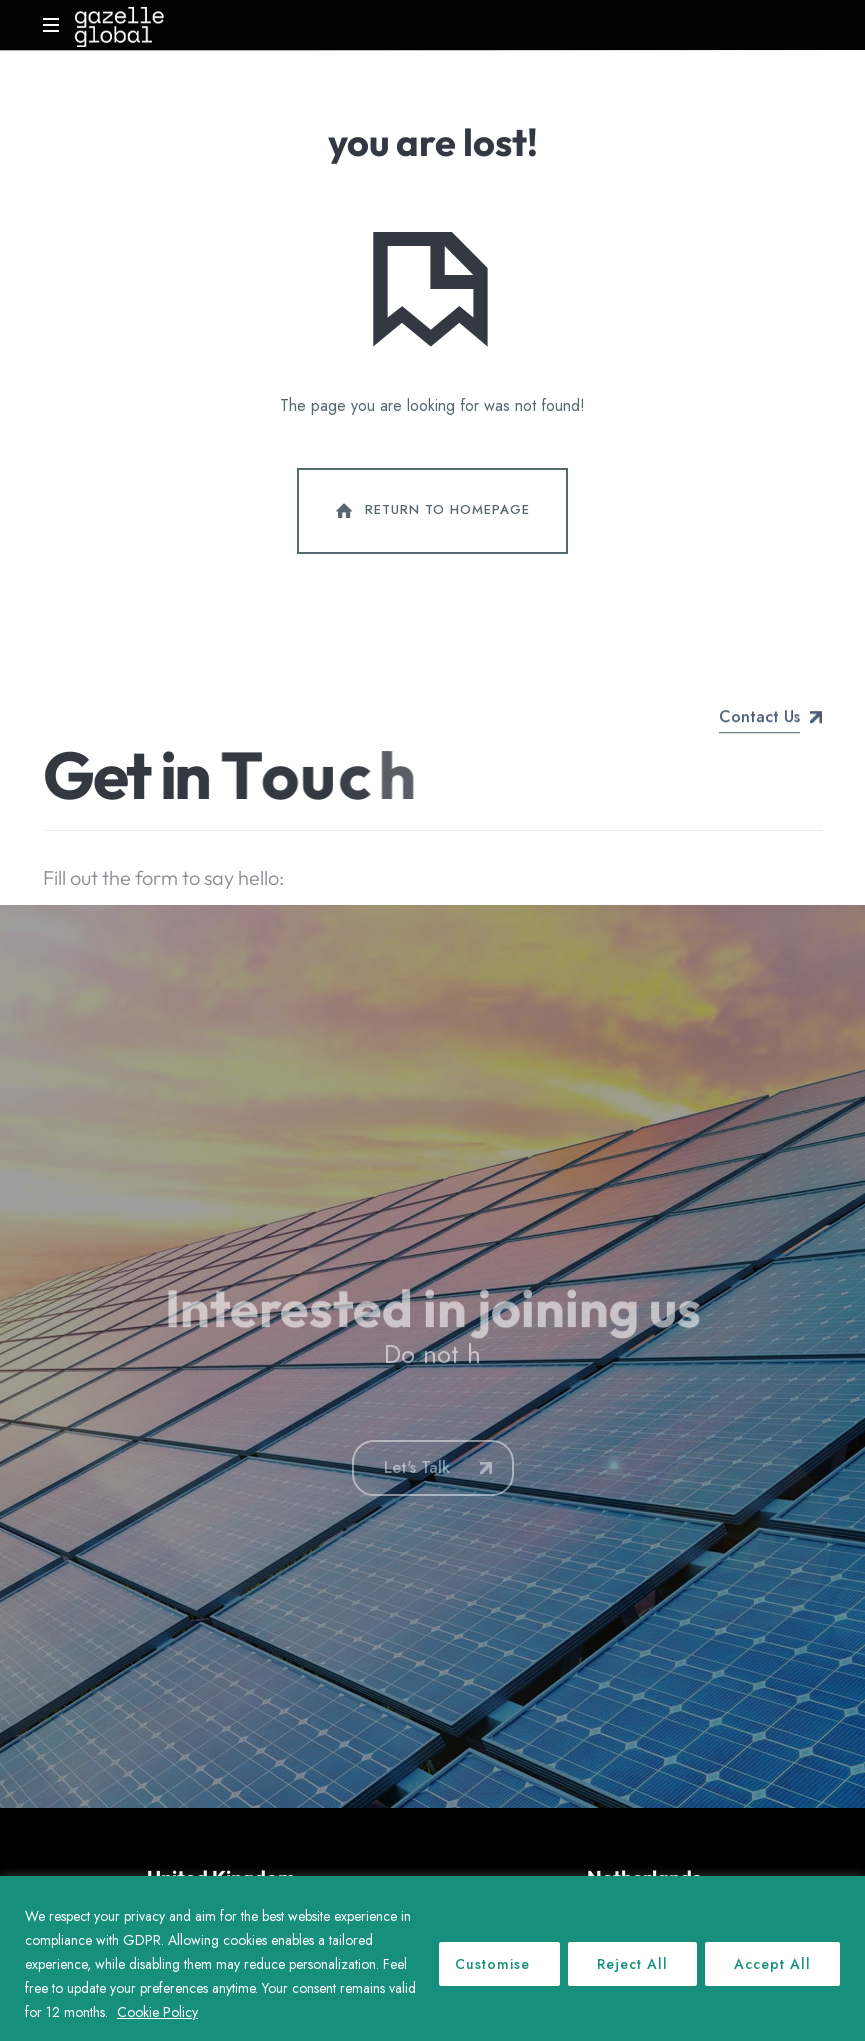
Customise (492, 1964)
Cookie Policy (157, 2012)
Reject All (632, 1964)
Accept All (772, 1964)
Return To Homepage (431, 511)
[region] (432, 1958)
